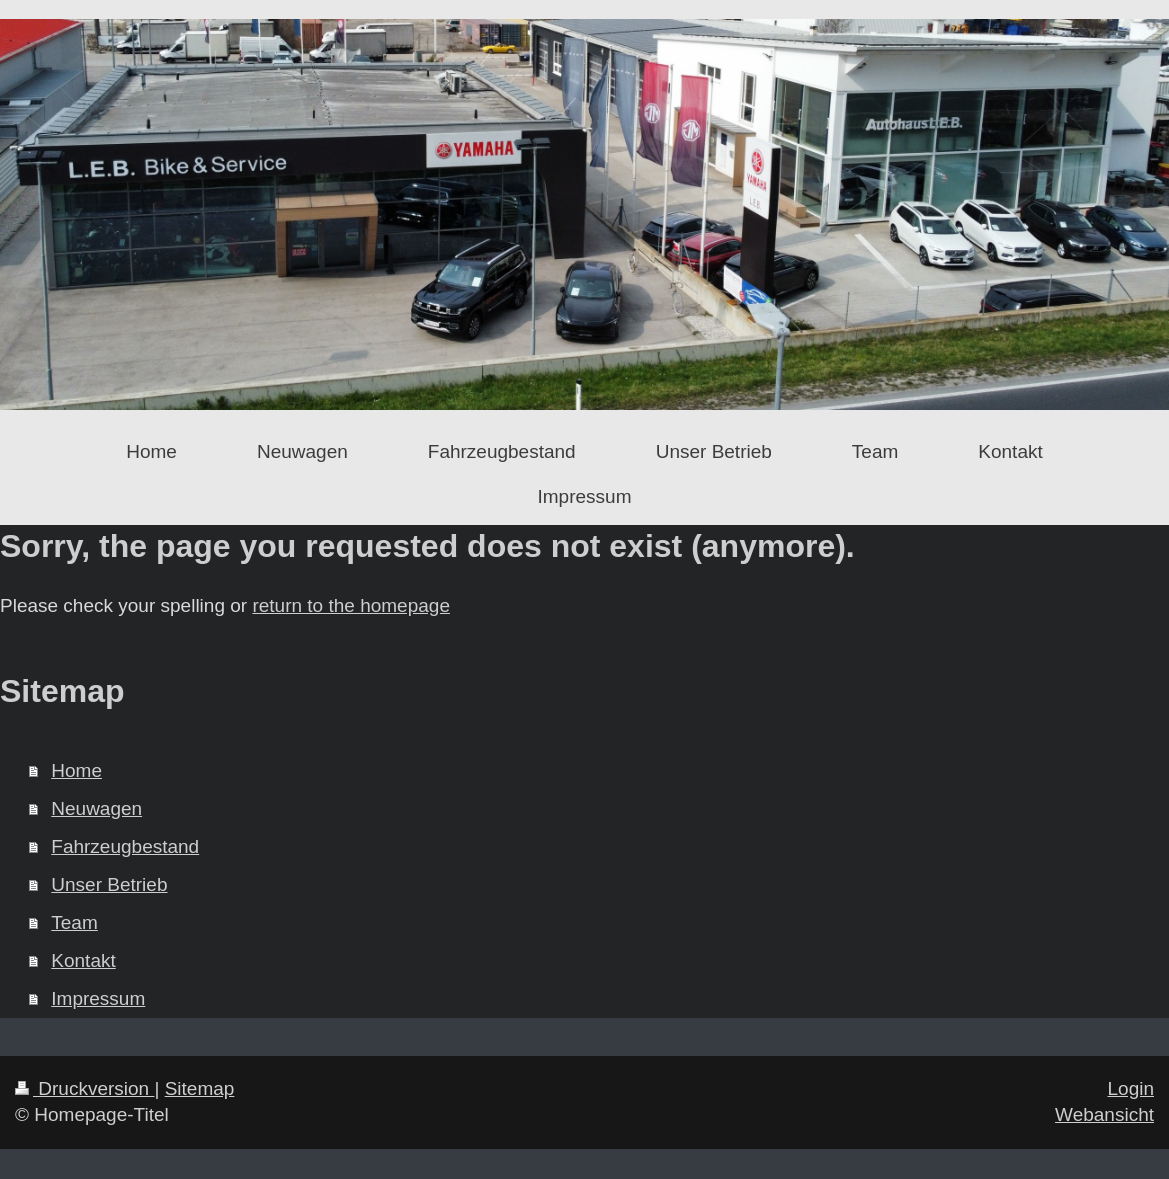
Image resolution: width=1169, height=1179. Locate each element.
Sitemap (200, 1088)
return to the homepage (351, 605)
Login (1131, 1088)
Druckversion (84, 1088)
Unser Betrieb (109, 884)
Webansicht (1104, 1114)
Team (74, 922)
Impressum (98, 998)
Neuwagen (96, 808)
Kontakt (83, 960)
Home (76, 770)
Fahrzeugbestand (125, 846)
